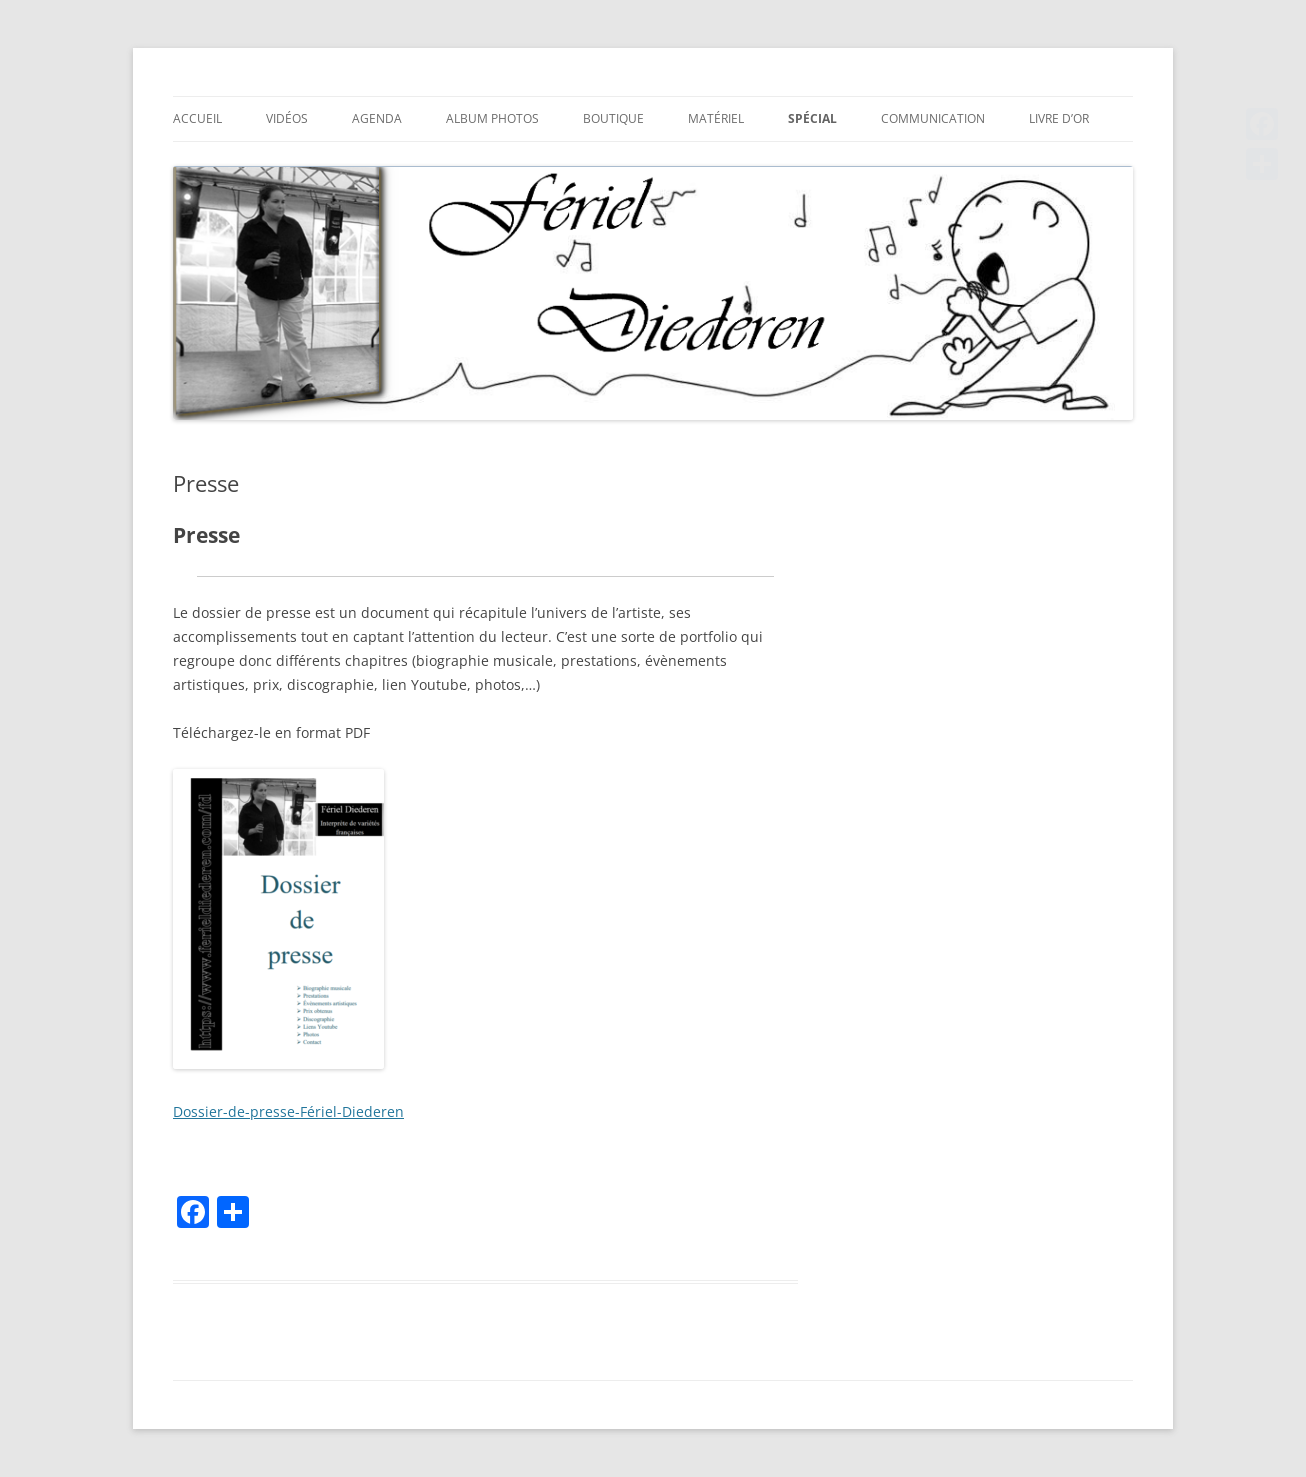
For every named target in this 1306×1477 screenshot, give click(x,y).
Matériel (716, 118)
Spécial (812, 118)
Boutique (613, 118)
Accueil (197, 118)
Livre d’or (1059, 118)
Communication (933, 118)
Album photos (492, 118)
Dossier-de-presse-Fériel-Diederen (288, 1111)
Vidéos (287, 118)
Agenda (377, 118)
